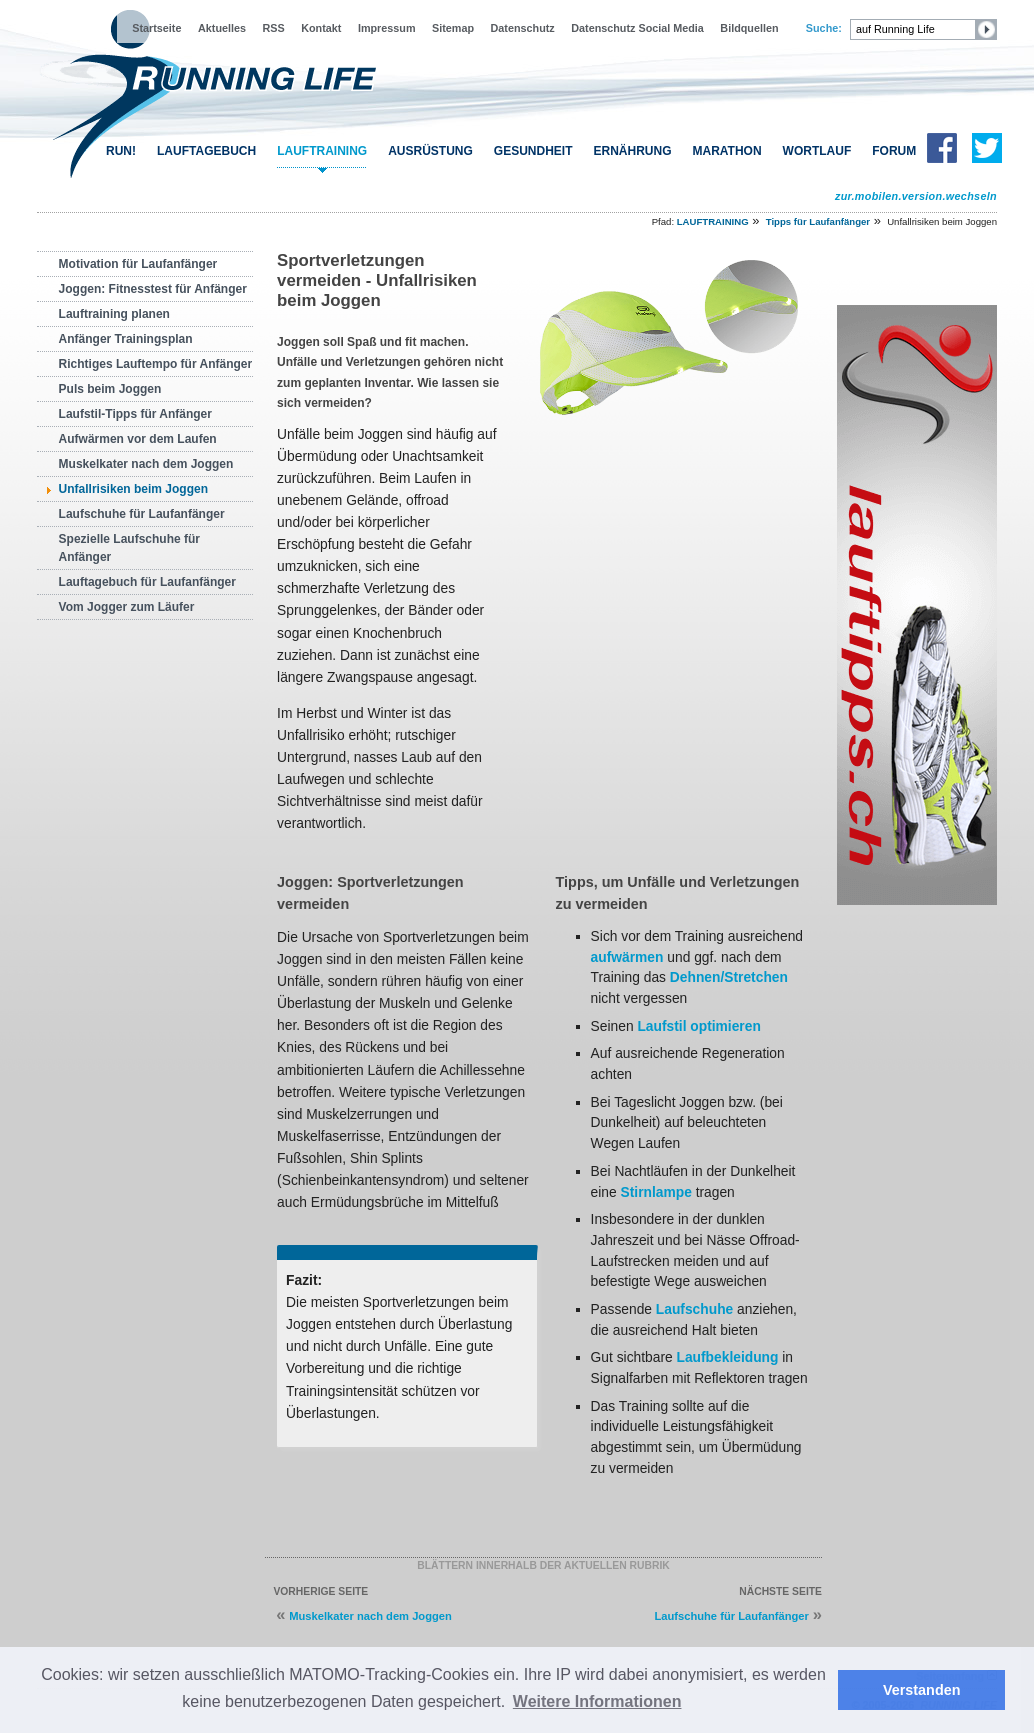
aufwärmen (627, 957)
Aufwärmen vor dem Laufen (138, 439)
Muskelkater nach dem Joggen (146, 464)
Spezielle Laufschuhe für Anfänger (129, 548)
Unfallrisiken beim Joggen (133, 489)
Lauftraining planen (114, 314)
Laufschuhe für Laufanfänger (142, 514)
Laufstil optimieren (698, 1026)
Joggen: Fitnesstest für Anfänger (153, 289)
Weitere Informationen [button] (597, 1701)
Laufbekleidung (728, 1357)
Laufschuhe (694, 1309)
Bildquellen (749, 28)
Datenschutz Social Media (637, 28)
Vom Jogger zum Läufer (127, 607)
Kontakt (321, 28)
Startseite (156, 28)
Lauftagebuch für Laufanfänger (147, 582)
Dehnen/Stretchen (729, 977)
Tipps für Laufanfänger (818, 221)
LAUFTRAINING (322, 151)
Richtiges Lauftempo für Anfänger (156, 364)
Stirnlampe (656, 1192)
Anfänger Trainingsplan (126, 339)
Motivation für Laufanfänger (138, 264)
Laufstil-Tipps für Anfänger (135, 414)
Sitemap (453, 28)
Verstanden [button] (922, 1690)
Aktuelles (222, 28)
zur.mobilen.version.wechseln (916, 196)
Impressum (387, 28)
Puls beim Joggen (110, 389)
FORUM (894, 151)
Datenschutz (523, 28)
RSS (274, 28)
